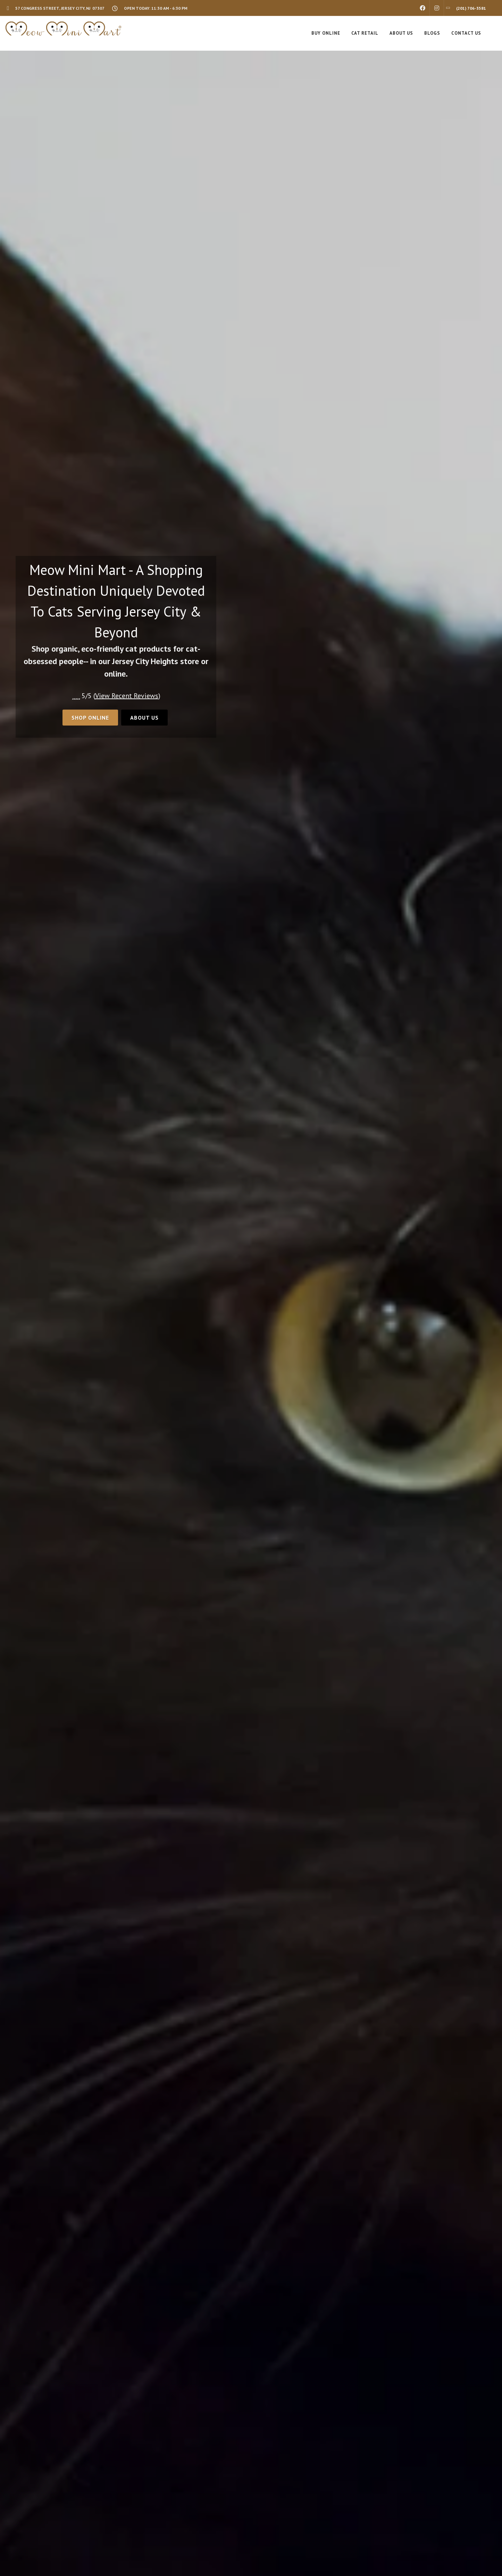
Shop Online (90, 717)
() (126, 695)
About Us (144, 717)
